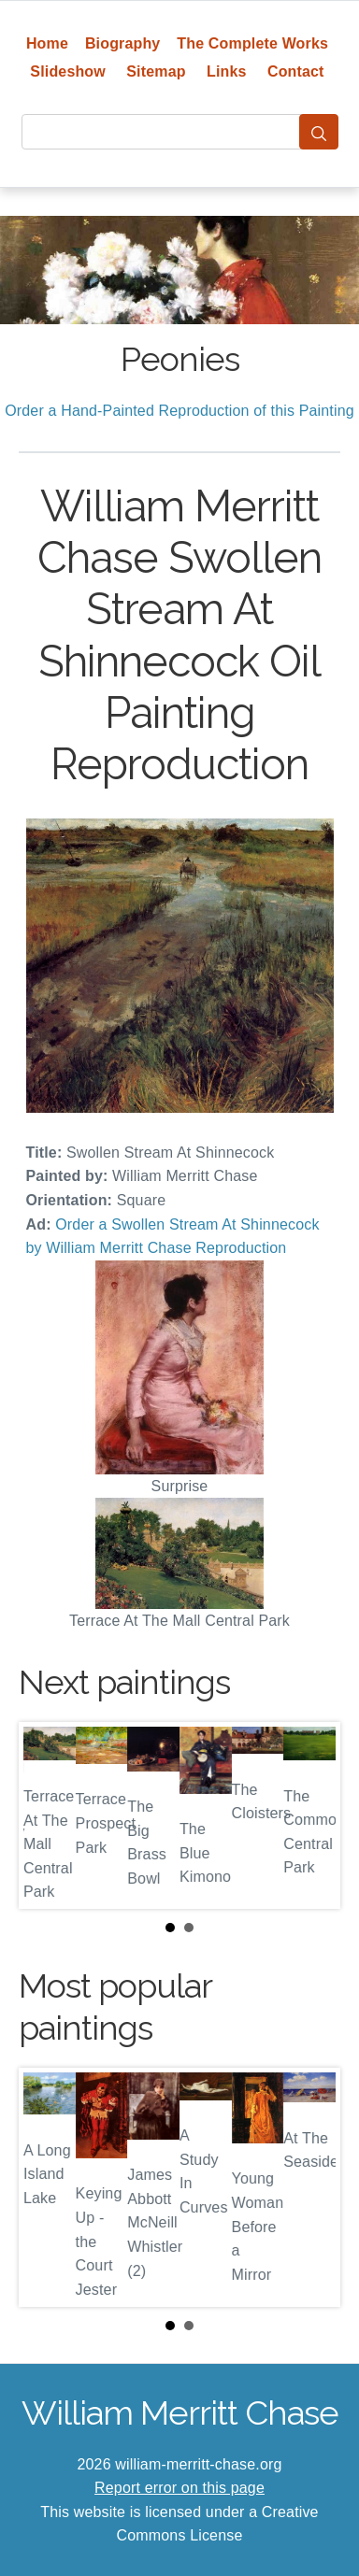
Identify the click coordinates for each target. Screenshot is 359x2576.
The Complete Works (252, 43)
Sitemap (155, 71)
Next (311, 1815)
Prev (48, 1815)
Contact (295, 71)
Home (47, 43)
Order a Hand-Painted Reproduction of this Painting (179, 411)
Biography (123, 43)
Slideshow (68, 71)
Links (227, 71)
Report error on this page (179, 2488)
